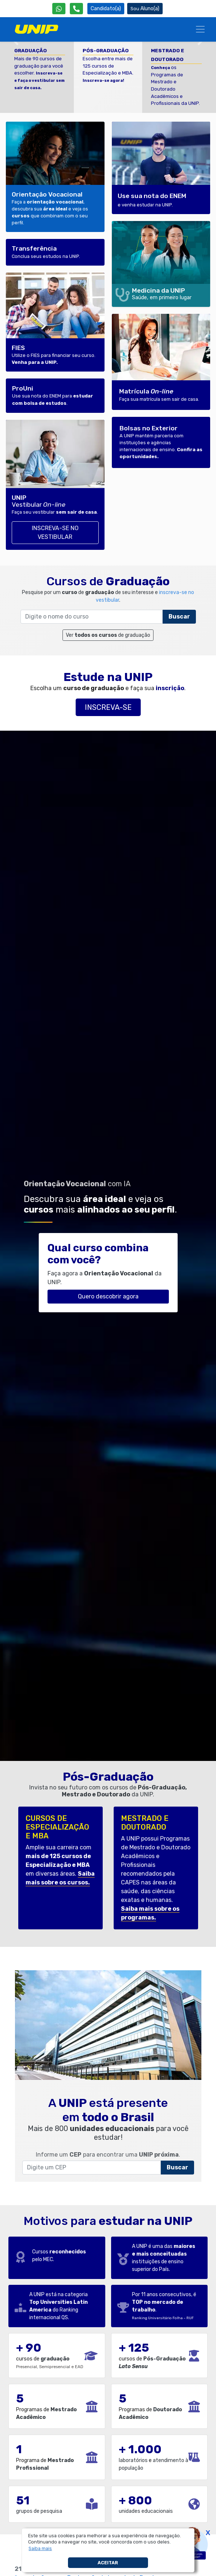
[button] (40, 2548)
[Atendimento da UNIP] (76, 8)
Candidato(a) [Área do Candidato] (106, 8)
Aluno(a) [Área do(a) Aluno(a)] (144, 8)
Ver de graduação (108, 635)
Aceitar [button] (108, 2562)
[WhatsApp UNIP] (58, 8)
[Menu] (200, 29)
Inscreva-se (108, 707)
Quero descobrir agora (108, 1296)
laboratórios (133, 2460)
